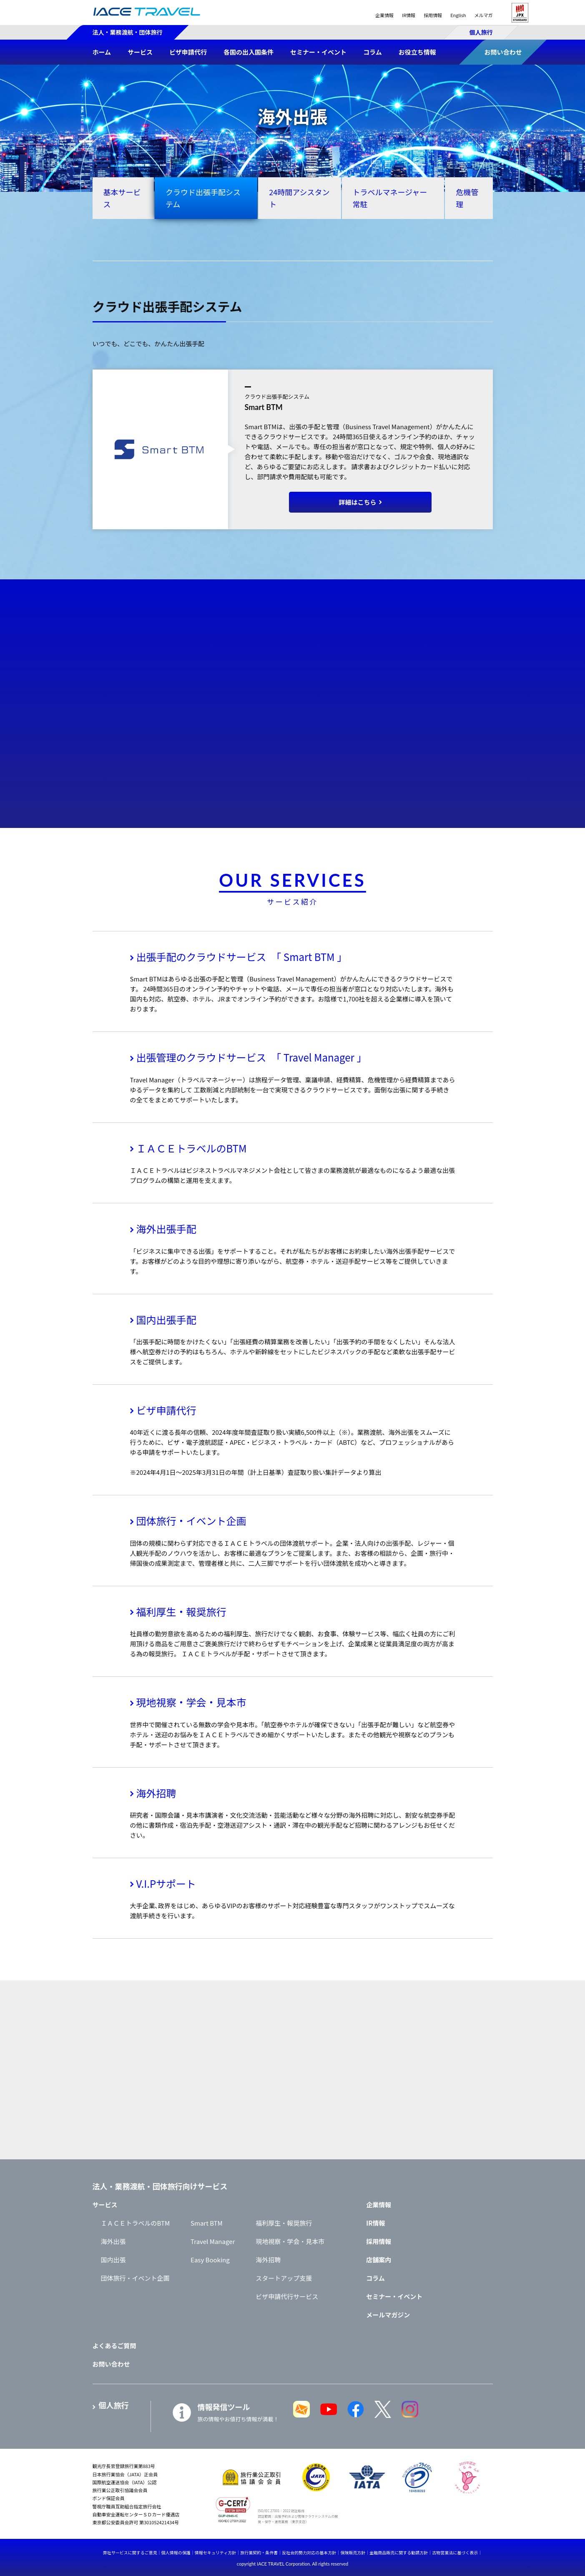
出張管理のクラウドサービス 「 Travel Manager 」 (251, 1057)
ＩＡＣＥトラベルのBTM (191, 1148)
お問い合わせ (111, 2364)
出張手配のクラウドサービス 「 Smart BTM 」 (241, 956)
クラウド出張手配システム (203, 197)
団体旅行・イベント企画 (191, 1520)
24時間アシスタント (299, 197)
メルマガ (484, 15)
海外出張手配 (166, 1228)
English (458, 15)
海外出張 (113, 2241)
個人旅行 (481, 32)
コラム (375, 2278)
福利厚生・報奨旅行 (181, 1611)
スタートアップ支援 (284, 2278)
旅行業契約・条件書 (259, 2552)
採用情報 (433, 15)
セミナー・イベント (394, 2296)
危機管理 (467, 197)
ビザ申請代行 (166, 1410)
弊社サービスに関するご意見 (130, 2552)
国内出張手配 (166, 1319)
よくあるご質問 (114, 2345)
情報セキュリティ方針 (215, 2552)
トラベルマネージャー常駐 (390, 197)
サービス (105, 2204)
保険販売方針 (352, 2552)
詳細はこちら (357, 502)
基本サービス (122, 197)
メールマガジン (388, 2314)
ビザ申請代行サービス (287, 2296)
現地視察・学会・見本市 (191, 1702)
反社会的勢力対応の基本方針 (309, 2552)
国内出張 (113, 2259)
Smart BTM (207, 2223)
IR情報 (408, 15)
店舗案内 (378, 2259)
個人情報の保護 (176, 2552)
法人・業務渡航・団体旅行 (128, 32)
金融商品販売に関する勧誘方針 (398, 2552)
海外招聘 (156, 1793)
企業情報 (384, 15)
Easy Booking (210, 2259)
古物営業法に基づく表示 (455, 2552)
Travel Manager (213, 2241)
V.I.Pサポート (166, 1883)
